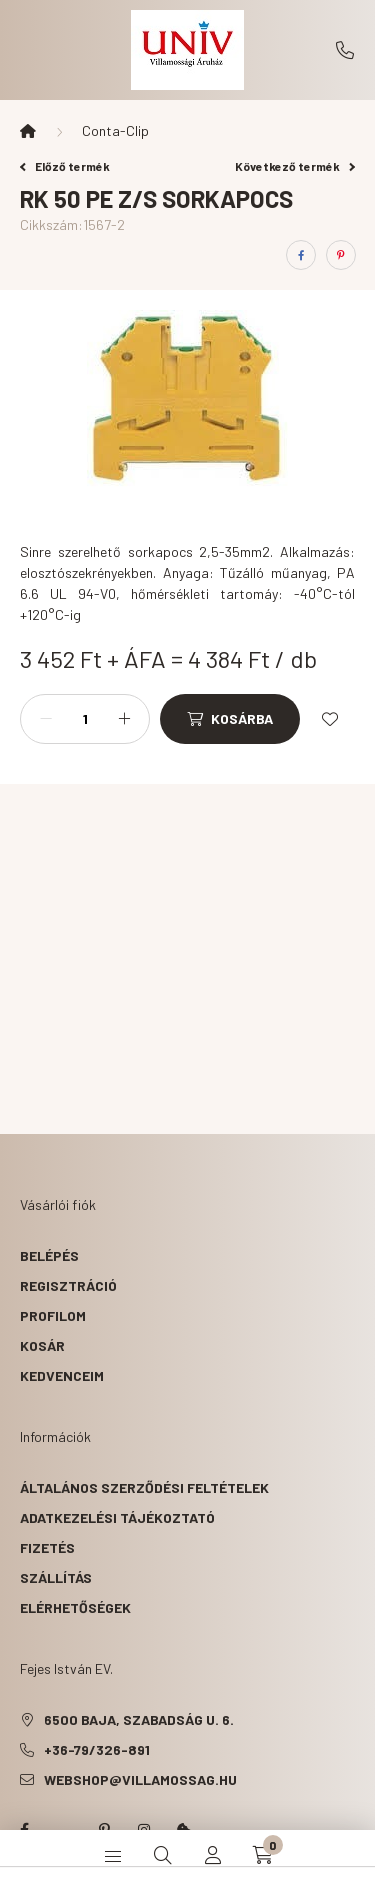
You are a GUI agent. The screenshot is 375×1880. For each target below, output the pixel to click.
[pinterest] (341, 255)
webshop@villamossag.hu (140, 1779)
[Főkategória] (28, 131)
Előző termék (65, 166)
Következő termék (295, 166)
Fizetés (47, 1547)
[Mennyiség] (85, 719)
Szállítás (56, 1577)
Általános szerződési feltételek (144, 1487)
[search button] (163, 1855)
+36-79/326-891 (345, 50)
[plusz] (124, 719)
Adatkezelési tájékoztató (117, 1517)
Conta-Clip (115, 130)
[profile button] (213, 1855)
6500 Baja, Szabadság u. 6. (139, 1719)
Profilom (53, 1315)
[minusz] (46, 719)
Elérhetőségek (75, 1607)
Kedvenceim (62, 1375)
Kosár (42, 1345)
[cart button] (263, 1855)
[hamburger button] (113, 1855)
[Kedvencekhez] (330, 719)
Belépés (49, 1255)
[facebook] (301, 255)
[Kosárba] (230, 719)
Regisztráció (68, 1285)
